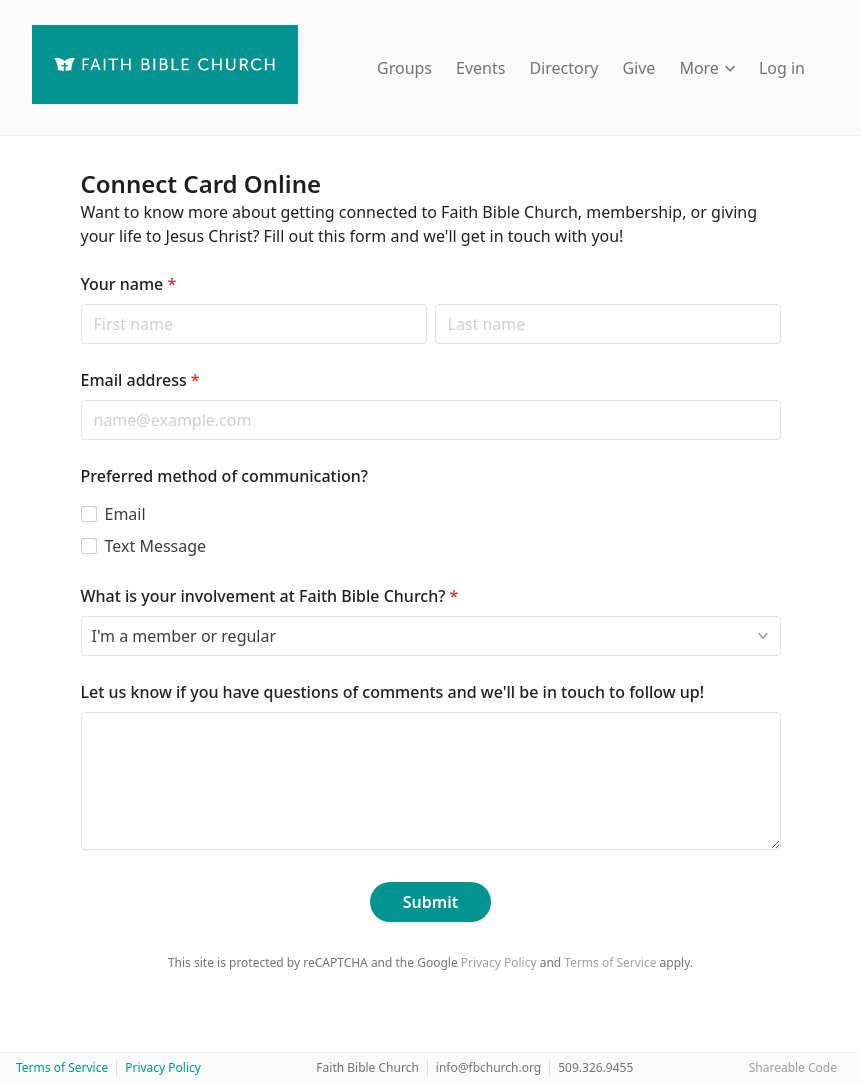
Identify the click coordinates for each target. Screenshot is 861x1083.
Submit (430, 902)
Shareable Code (793, 1067)
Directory (563, 68)
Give (638, 68)
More (707, 68)
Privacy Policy (499, 962)
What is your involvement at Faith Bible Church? (270, 596)
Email (125, 514)
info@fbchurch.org (488, 1067)
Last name (434, 303)
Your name (129, 284)
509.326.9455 (595, 1067)
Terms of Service (610, 962)
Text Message (156, 546)
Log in (782, 68)
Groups (404, 68)
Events (480, 68)
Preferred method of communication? (225, 476)
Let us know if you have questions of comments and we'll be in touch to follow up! (393, 692)
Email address (140, 380)
